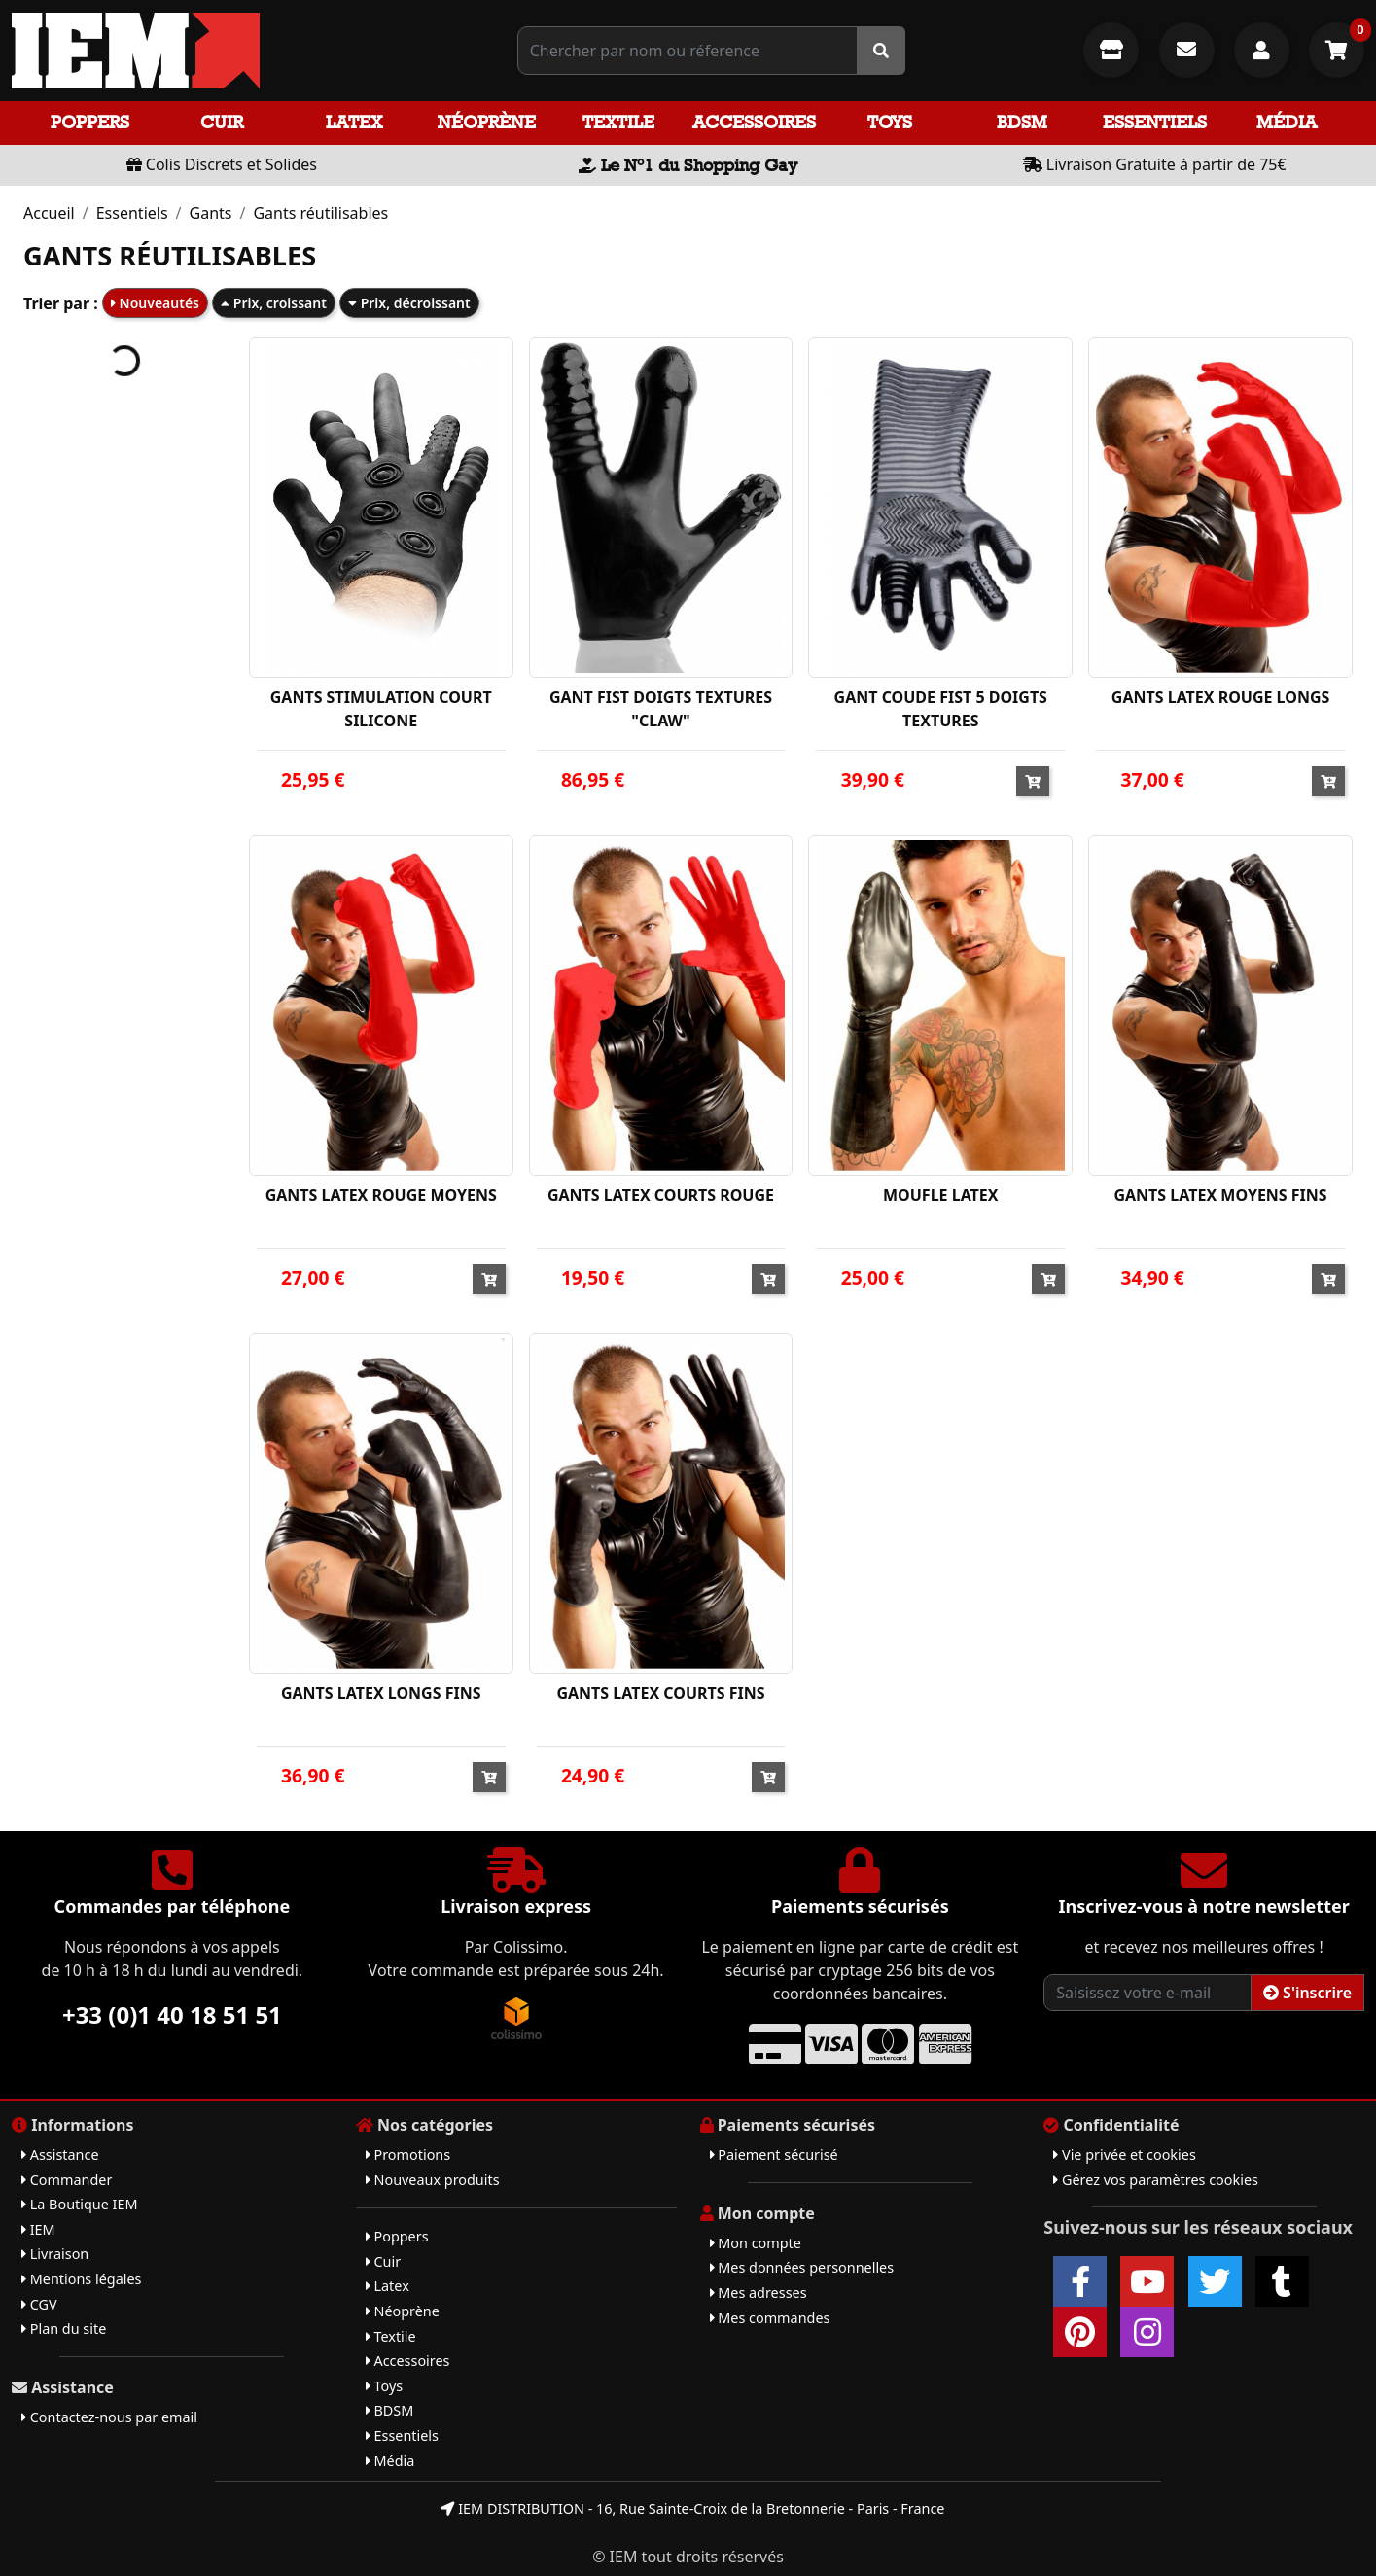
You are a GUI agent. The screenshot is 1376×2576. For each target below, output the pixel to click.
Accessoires (754, 122)
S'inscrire (1307, 1992)
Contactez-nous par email (109, 2417)
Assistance (60, 2154)
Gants (211, 213)
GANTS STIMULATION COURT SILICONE (381, 709)
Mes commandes (770, 2318)
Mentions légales (81, 2279)
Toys (889, 122)
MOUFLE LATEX (941, 1195)
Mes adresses (758, 2292)
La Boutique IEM (79, 2204)
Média (1286, 122)
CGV (39, 2304)
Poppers (90, 122)
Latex (354, 122)
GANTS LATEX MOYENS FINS (1219, 1195)
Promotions (408, 2154)
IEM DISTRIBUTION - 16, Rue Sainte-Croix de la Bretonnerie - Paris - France (692, 2508)
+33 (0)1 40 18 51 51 (172, 2014)
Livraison (54, 2253)
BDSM (1022, 122)
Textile (618, 122)
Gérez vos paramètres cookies (1155, 2179)
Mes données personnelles (802, 2267)
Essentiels (1155, 122)
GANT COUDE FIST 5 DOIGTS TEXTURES (940, 709)
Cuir (221, 122)
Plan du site (63, 2328)
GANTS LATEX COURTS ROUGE (660, 1195)
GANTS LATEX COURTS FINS (660, 1693)
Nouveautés (155, 303)
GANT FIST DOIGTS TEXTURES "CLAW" (660, 709)
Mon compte (755, 2243)
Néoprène (487, 122)
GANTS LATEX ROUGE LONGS (1220, 697)
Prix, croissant (274, 303)
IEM (38, 2229)
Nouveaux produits (433, 2179)
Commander (66, 2179)
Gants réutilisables (320, 213)
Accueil (49, 213)
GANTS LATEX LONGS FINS (381, 1693)
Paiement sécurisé (774, 2154)
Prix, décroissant (409, 303)
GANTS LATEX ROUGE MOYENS (381, 1195)
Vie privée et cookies (1124, 2154)
